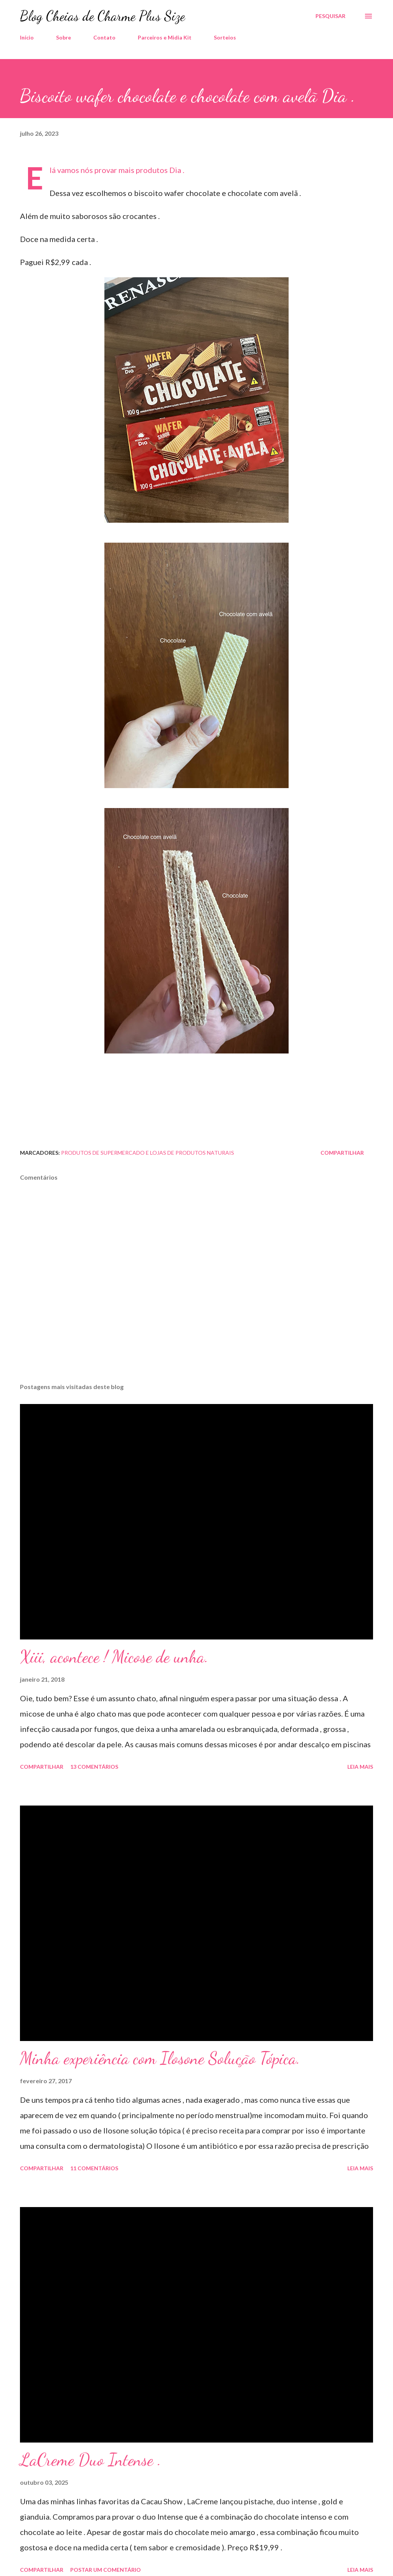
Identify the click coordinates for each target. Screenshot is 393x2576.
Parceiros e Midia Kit (165, 37)
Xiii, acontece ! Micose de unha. (114, 1657)
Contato (104, 37)
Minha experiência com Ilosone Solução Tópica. (160, 2058)
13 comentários (94, 1766)
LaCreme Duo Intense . (90, 2460)
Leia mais (360, 1766)
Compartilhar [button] (342, 1152)
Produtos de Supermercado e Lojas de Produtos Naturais (147, 1152)
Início (27, 37)
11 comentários (94, 2168)
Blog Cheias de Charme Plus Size (102, 16)
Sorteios (225, 37)
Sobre (63, 37)
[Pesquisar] (330, 16)
